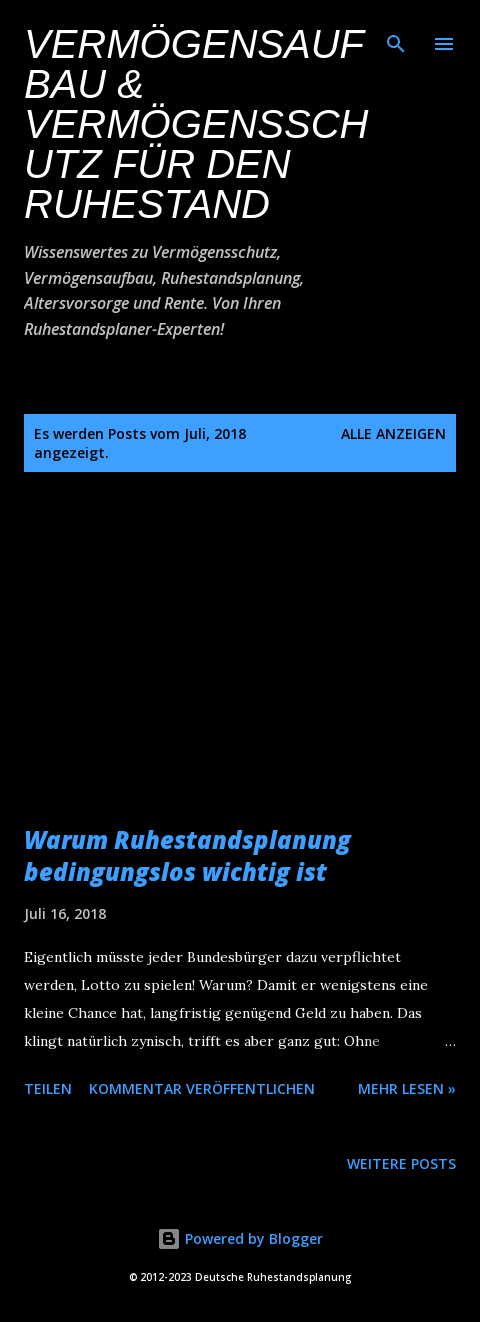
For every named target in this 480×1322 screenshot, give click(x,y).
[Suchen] (396, 36)
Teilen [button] (48, 1088)
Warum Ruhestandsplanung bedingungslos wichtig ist (187, 855)
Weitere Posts (401, 1163)
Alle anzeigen (393, 433)
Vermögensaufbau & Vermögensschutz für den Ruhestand (196, 124)
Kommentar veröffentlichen (202, 1088)
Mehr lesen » (407, 1088)
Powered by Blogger (240, 1238)
